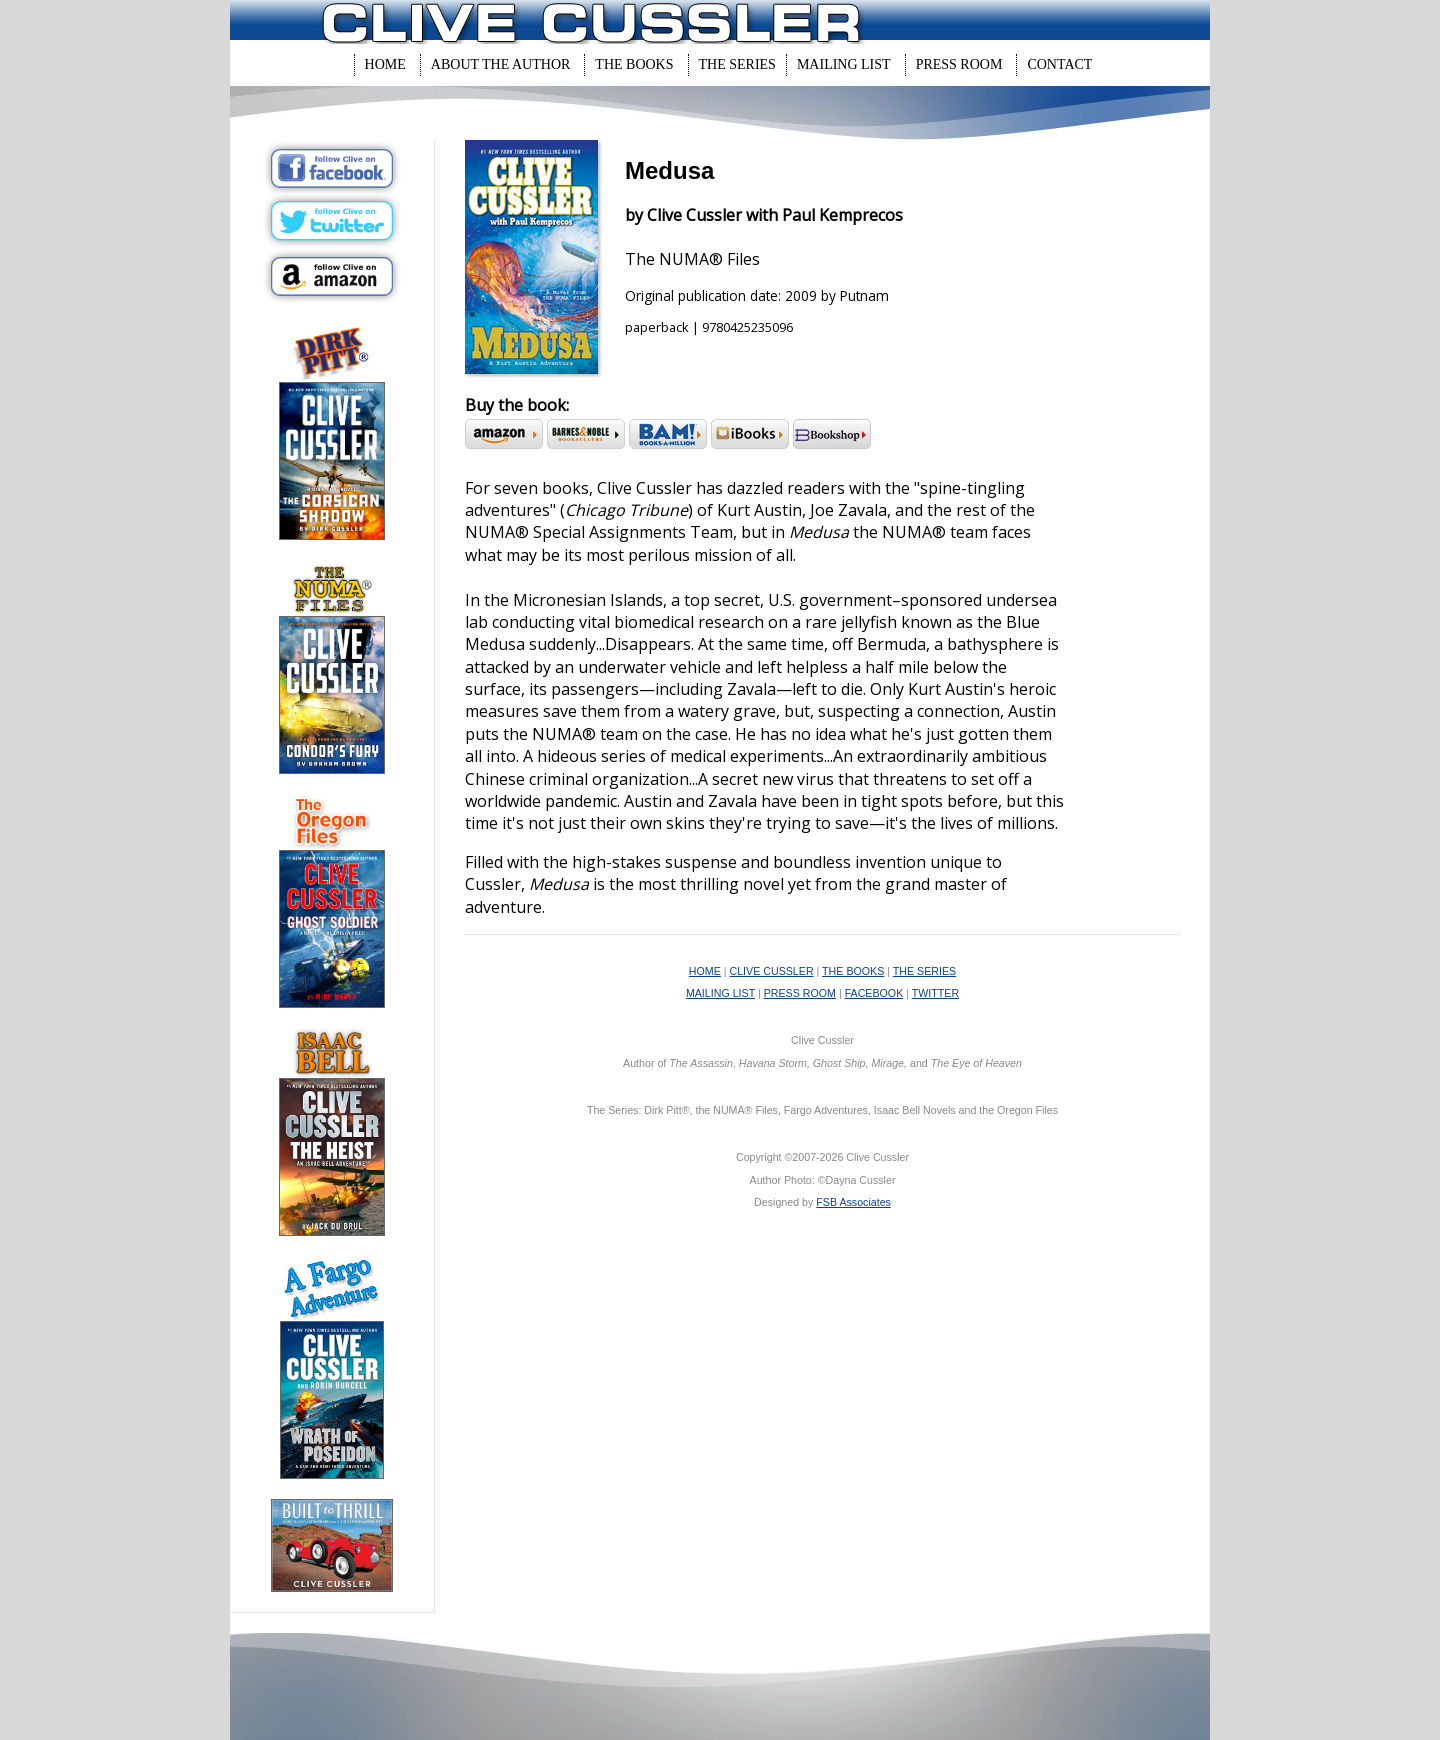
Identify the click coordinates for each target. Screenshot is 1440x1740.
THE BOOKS (853, 971)
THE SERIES (924, 971)
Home (385, 64)
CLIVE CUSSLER (772, 971)
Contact (1059, 64)
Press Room (959, 64)
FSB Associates (853, 1202)
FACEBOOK (874, 993)
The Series (737, 64)
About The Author (501, 64)
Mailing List (844, 64)
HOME (705, 971)
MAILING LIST (720, 993)
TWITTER (935, 993)
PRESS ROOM (800, 993)
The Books (634, 64)
